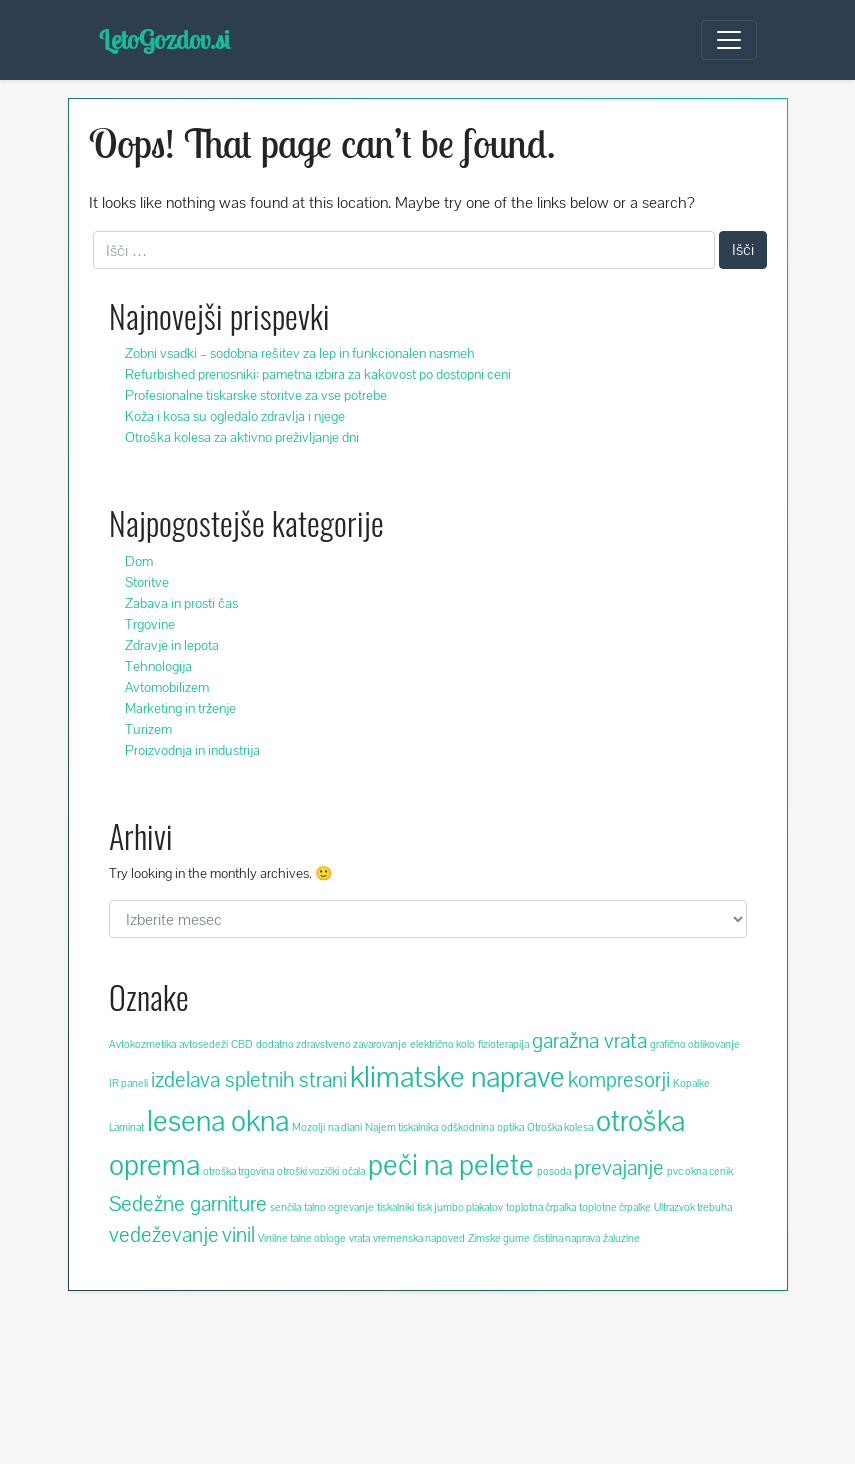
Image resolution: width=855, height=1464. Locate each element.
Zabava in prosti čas (181, 603)
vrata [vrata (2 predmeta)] (359, 1238)
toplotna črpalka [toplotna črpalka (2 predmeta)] (541, 1207)
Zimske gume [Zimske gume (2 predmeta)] (499, 1238)
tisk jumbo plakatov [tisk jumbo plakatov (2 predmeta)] (460, 1207)
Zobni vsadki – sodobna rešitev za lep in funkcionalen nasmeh (300, 353)
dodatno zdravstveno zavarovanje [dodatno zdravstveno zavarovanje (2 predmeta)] (331, 1044)
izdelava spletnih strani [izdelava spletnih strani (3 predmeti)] (249, 1079)
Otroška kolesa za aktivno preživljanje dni (242, 437)
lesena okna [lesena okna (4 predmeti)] (218, 1121)
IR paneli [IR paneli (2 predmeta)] (128, 1083)
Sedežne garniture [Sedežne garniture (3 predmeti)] (188, 1203)
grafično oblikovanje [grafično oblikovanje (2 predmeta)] (695, 1044)
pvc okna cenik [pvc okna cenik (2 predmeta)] (700, 1171)
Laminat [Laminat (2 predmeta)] (126, 1127)
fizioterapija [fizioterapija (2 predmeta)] (503, 1044)
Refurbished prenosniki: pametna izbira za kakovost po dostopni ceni (318, 374)
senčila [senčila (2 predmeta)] (285, 1207)
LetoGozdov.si (164, 39)
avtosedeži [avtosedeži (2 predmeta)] (203, 1044)
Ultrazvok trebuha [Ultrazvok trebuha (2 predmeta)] (693, 1207)
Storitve (147, 582)
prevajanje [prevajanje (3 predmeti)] (619, 1167)
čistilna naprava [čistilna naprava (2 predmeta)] (566, 1238)
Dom (139, 561)
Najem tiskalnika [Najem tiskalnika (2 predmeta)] (401, 1127)
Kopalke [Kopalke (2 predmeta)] (691, 1083)
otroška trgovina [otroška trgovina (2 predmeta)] (238, 1171)
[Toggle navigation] (729, 40)
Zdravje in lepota (172, 645)
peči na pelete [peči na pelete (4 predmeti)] (451, 1165)
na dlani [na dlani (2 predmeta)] (345, 1127)
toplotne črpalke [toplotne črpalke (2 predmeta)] (615, 1207)
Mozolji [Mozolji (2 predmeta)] (308, 1127)
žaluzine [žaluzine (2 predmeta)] (621, 1238)
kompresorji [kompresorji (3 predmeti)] (619, 1079)
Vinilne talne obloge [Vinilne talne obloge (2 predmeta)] (302, 1238)
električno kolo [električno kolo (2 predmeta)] (442, 1044)
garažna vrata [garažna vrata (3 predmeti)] (589, 1040)
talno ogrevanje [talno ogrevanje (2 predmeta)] (339, 1207)
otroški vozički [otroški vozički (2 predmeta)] (308, 1171)
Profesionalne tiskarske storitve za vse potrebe (256, 395)
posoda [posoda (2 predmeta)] (554, 1171)
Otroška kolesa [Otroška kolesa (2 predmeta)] (560, 1127)
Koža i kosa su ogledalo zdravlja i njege (235, 416)
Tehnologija (158, 666)
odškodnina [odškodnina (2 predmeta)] (467, 1127)
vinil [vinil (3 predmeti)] (238, 1234)
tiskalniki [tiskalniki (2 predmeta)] (395, 1207)
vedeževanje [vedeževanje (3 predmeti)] (164, 1234)
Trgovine (150, 624)
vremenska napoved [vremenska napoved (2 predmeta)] (419, 1238)
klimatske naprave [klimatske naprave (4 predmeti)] (457, 1077)
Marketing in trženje (180, 708)
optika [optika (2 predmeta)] (510, 1127)
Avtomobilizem (167, 687)
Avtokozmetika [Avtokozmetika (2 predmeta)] (142, 1044)
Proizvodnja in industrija (192, 750)
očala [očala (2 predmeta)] (353, 1171)
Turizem (148, 729)
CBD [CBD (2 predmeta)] (242, 1044)
